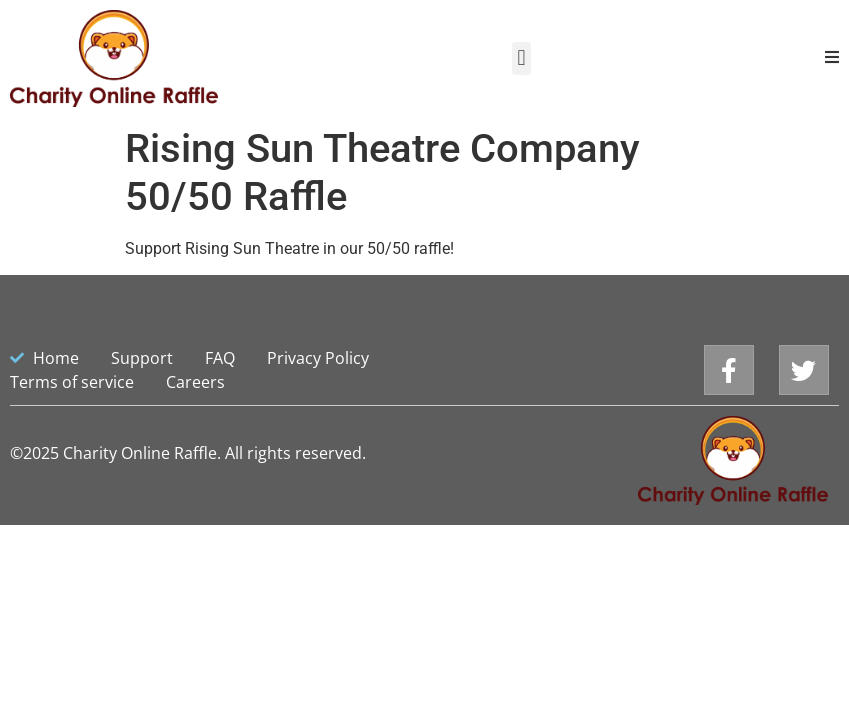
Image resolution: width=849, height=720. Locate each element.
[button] (521, 58)
